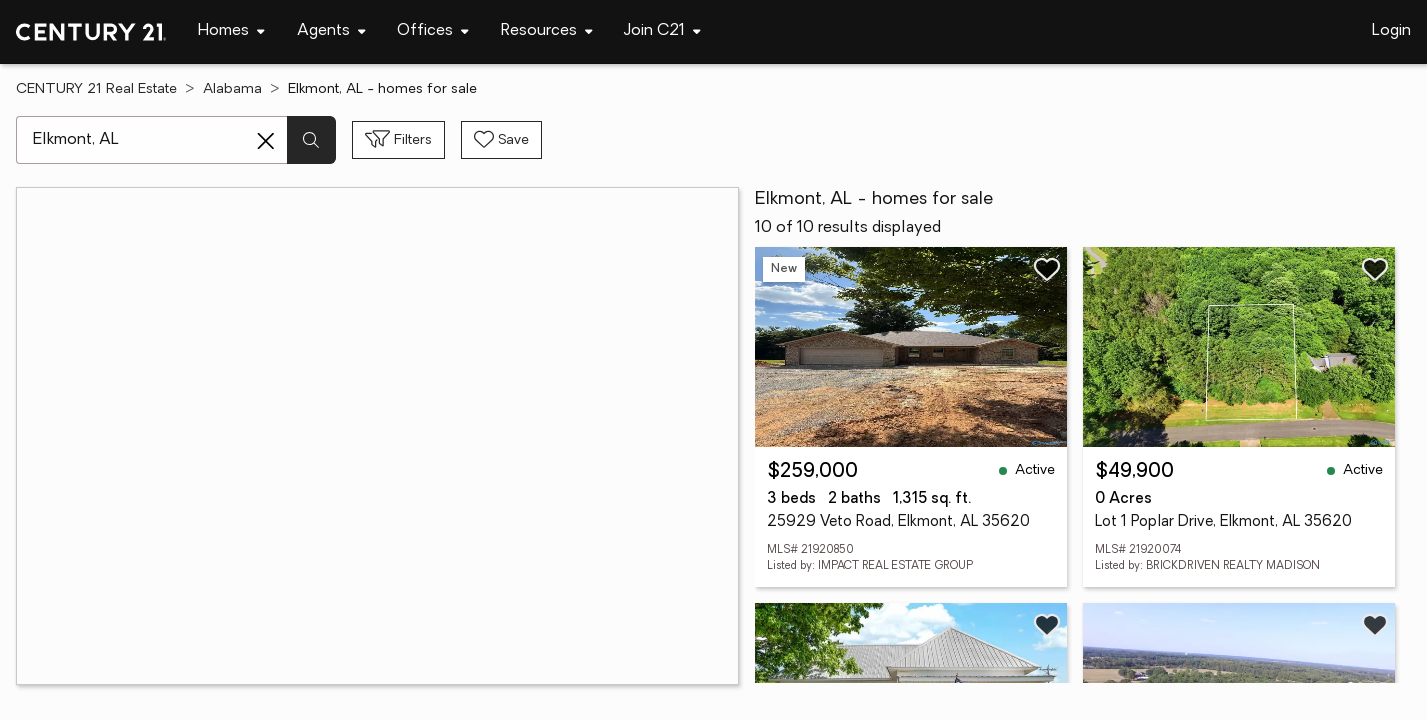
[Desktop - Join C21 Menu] (662, 31)
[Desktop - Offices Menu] (433, 31)
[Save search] (501, 140)
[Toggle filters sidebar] (398, 140)
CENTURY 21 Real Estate (96, 89)
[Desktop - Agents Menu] (331, 31)
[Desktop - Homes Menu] (231, 31)
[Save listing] (1047, 269)
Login (1391, 31)
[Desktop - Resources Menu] (547, 31)
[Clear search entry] (266, 141)
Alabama (232, 89)
